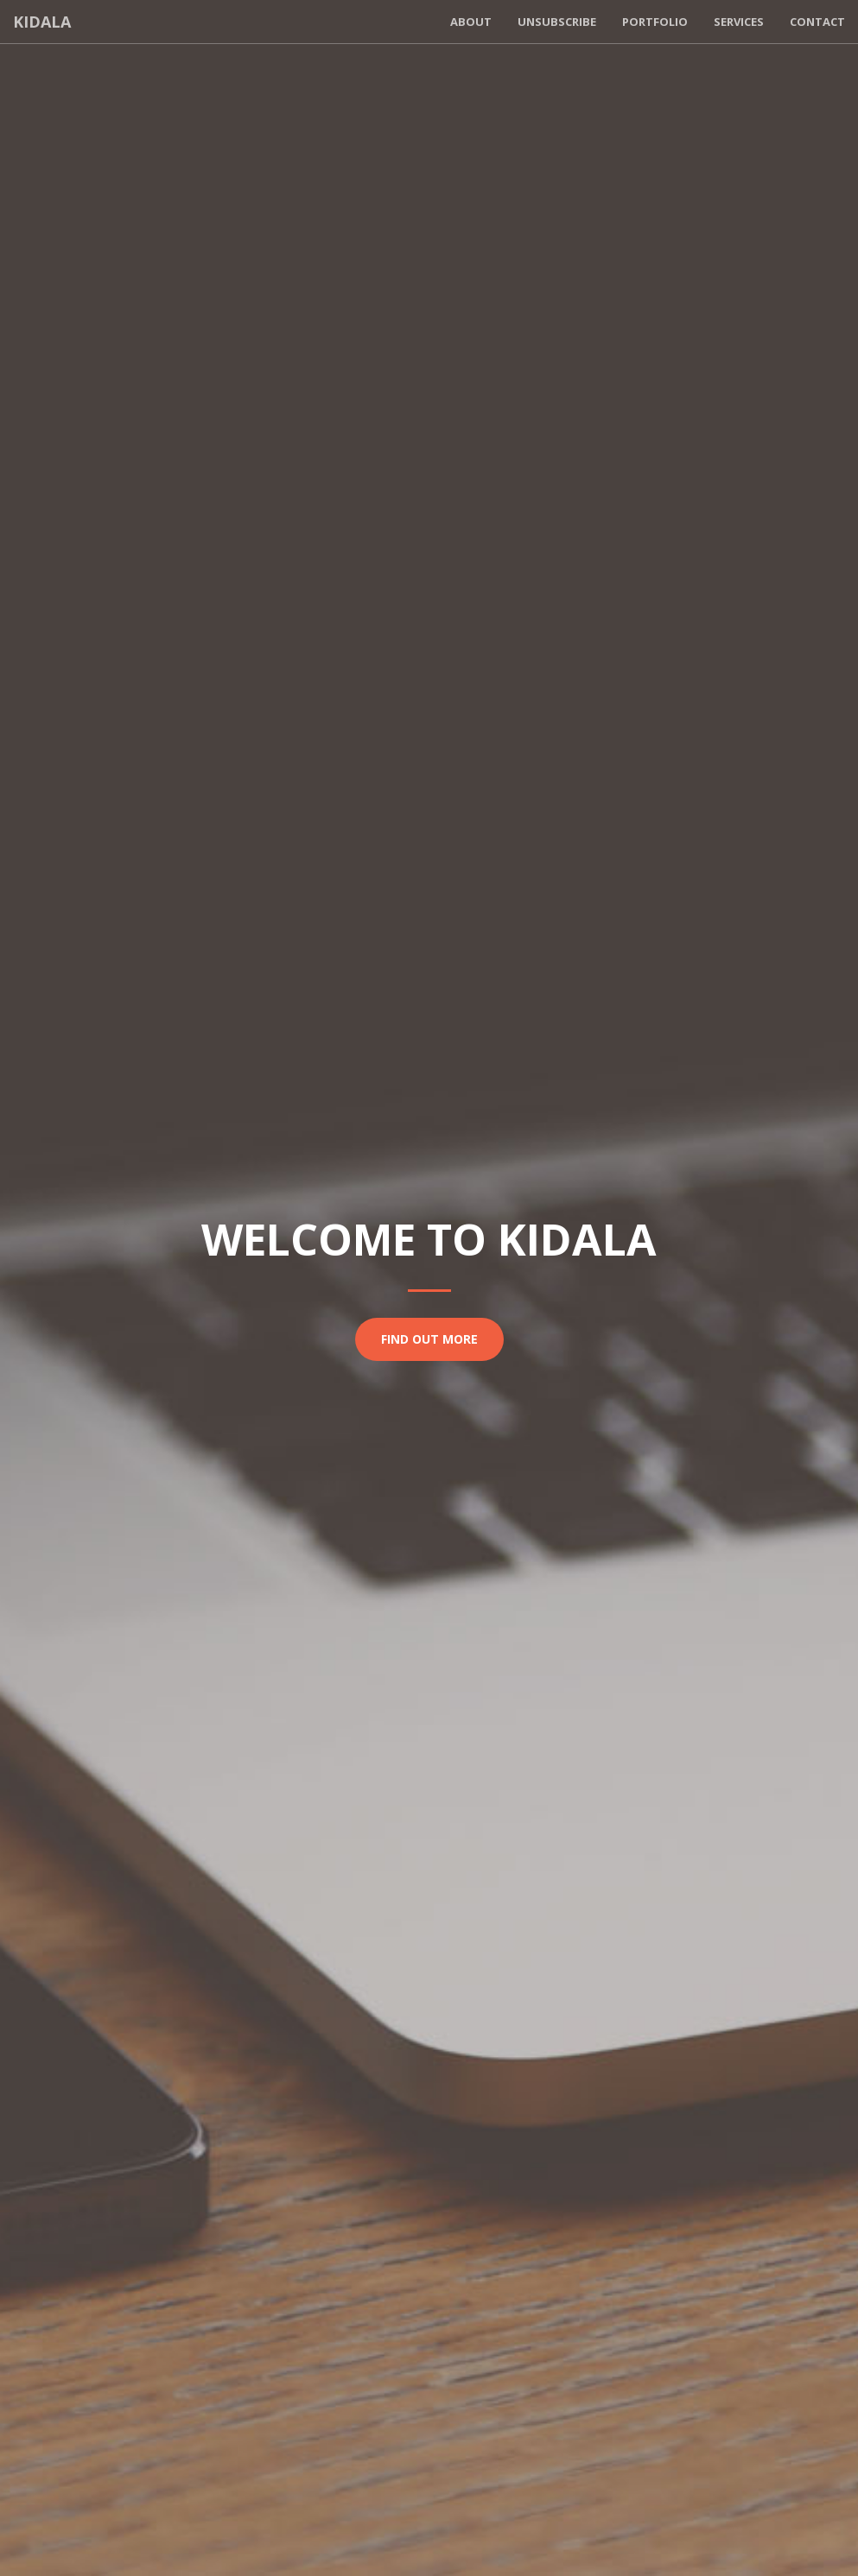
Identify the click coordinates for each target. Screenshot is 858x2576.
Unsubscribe (557, 21)
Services (739, 21)
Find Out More (429, 1339)
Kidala (42, 21)
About (471, 21)
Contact (817, 21)
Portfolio (655, 21)
